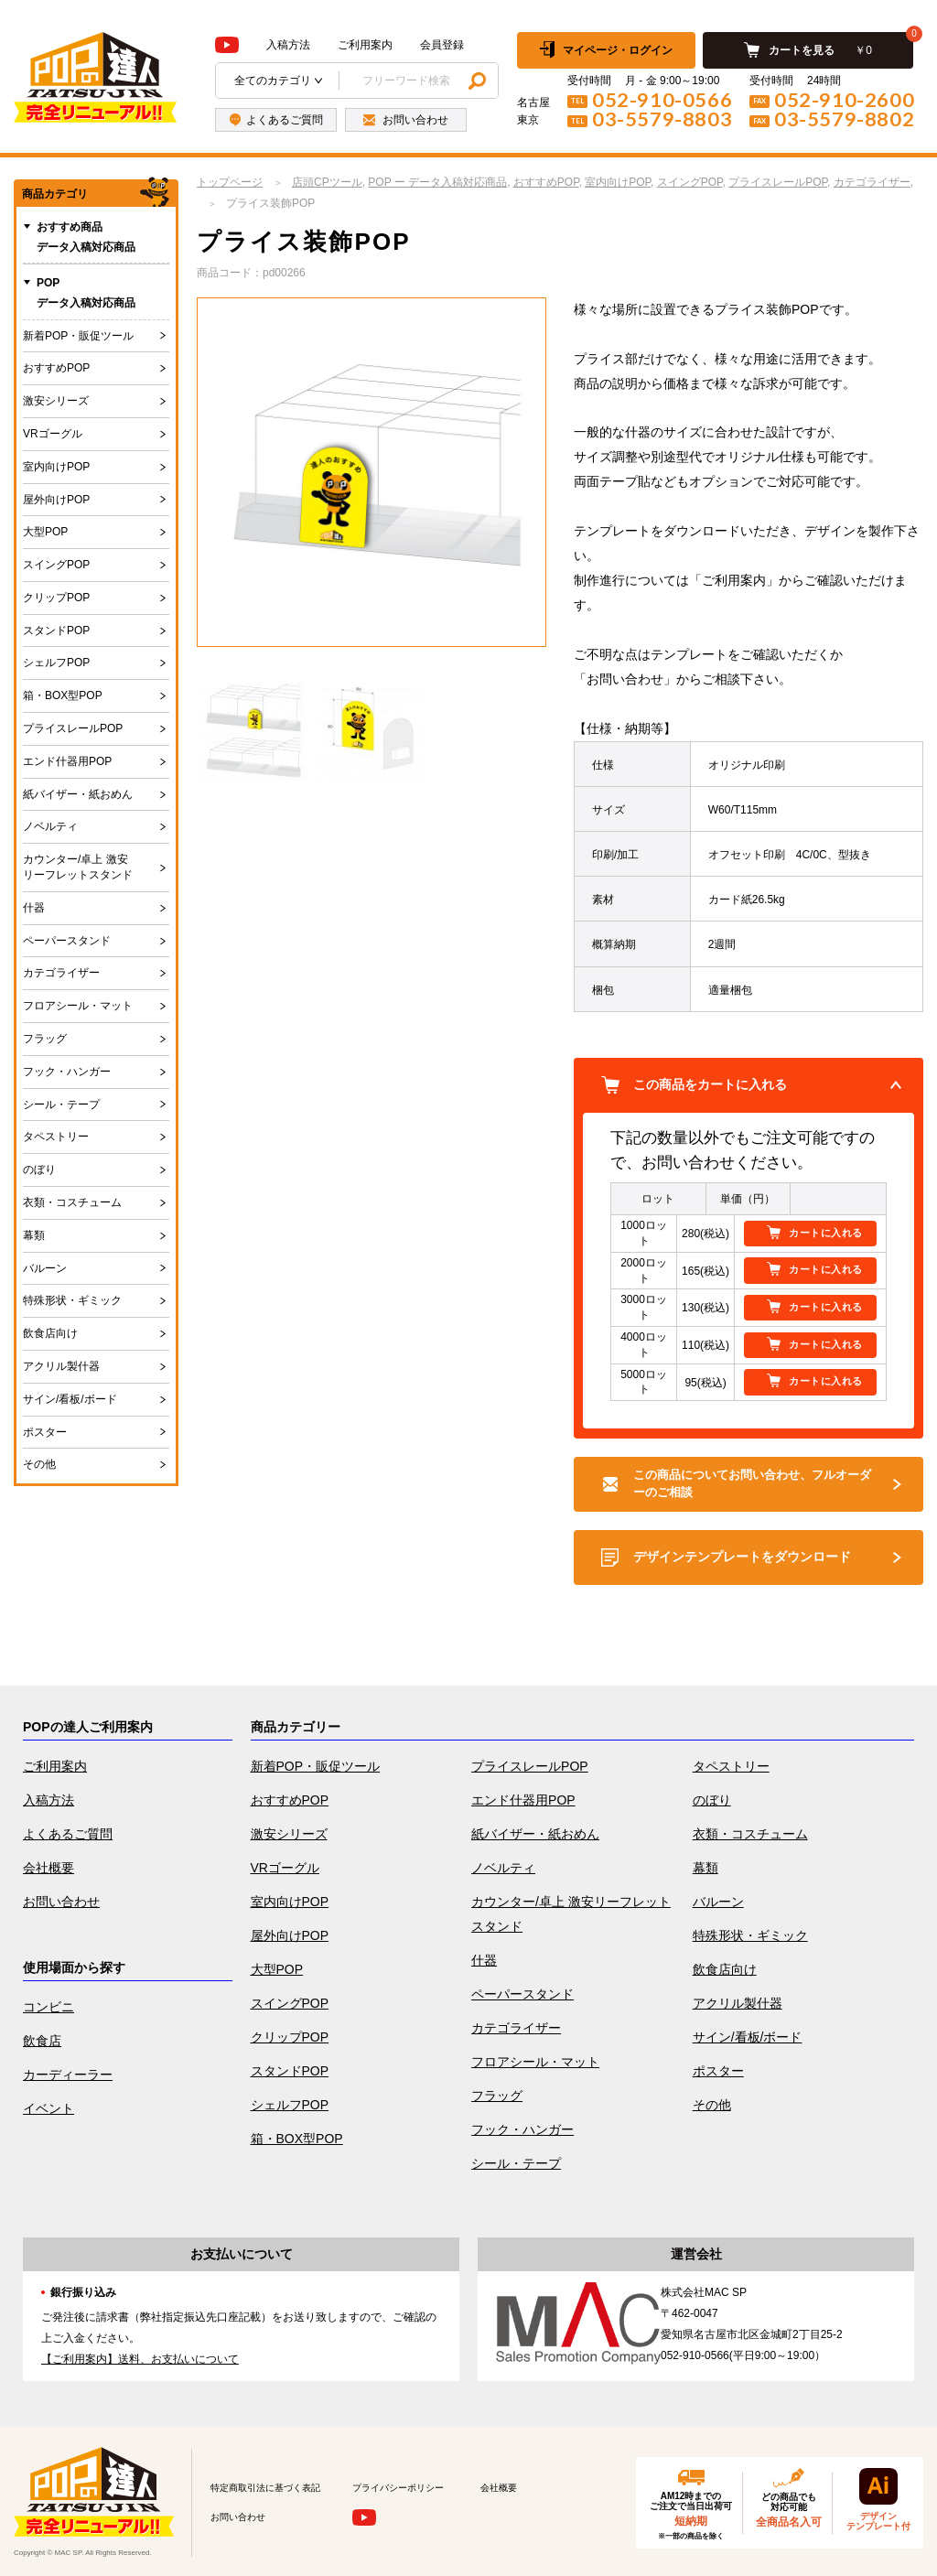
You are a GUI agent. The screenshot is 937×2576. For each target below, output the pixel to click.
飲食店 (42, 2040)
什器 (34, 907)
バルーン (45, 1268)
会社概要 (48, 1867)
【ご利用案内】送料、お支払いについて (140, 2359)
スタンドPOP (56, 630)
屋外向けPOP (56, 499)
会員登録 (442, 44)
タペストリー (56, 1136)
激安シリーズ (56, 400)
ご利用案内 (365, 44)
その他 (39, 1464)
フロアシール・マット (78, 1005)
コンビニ (48, 2006)
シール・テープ (61, 1104)
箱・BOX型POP (62, 695)
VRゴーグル (52, 433)
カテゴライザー (61, 972)
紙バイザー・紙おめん (78, 794)
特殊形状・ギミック (72, 1300)
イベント (48, 2108)
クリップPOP (56, 597)
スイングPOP (56, 564)
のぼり (39, 1169)
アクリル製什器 (61, 1366)
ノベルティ (50, 826)
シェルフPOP (56, 662)
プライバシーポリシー (398, 2488)
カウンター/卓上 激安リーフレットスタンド (78, 867)
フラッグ (45, 1038)
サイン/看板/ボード (70, 1399)
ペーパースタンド (67, 940)
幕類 (34, 1235)
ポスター (45, 1432)
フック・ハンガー (67, 1071)
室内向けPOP (56, 466)
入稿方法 (288, 44)
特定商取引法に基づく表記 (265, 2488)
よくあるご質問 (68, 1834)
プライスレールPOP (73, 728)
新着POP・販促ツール (78, 335)
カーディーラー (68, 2074)
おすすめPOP (56, 367)
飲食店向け (50, 1333)
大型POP (45, 531)
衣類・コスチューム (72, 1202)
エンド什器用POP (67, 761)
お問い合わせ (61, 1901)
